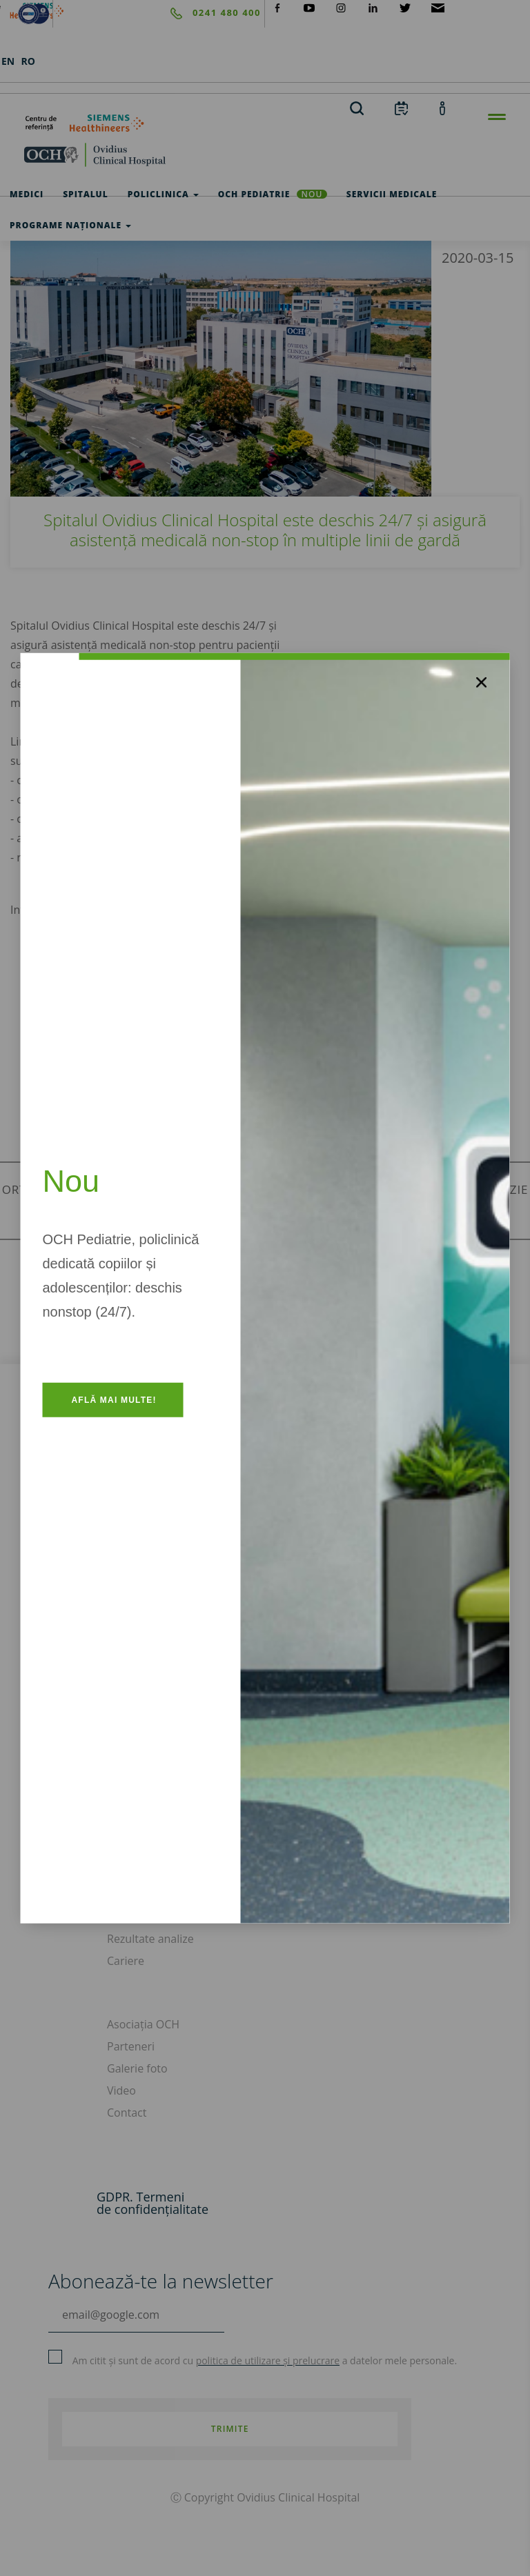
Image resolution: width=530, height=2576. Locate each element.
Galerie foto (137, 2068)
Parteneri (131, 2046)
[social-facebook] (277, 7)
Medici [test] (26, 194)
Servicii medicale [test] (392, 194)
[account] (443, 107)
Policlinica (163, 194)
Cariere (125, 1960)
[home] (265, 154)
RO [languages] (28, 61)
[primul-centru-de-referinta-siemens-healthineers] (265, 123)
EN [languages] (7, 61)
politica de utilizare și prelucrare (268, 2360)
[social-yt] (309, 7)
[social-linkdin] (373, 7)
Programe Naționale (70, 225)
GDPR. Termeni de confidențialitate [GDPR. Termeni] (152, 2202)
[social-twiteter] (405, 7)
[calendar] (401, 107)
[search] (357, 107)
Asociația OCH (143, 2024)
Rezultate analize (150, 1938)
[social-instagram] (340, 7)
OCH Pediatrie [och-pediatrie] (272, 194)
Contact (126, 2112)
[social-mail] (437, 7)
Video (121, 2090)
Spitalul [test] (85, 194)
